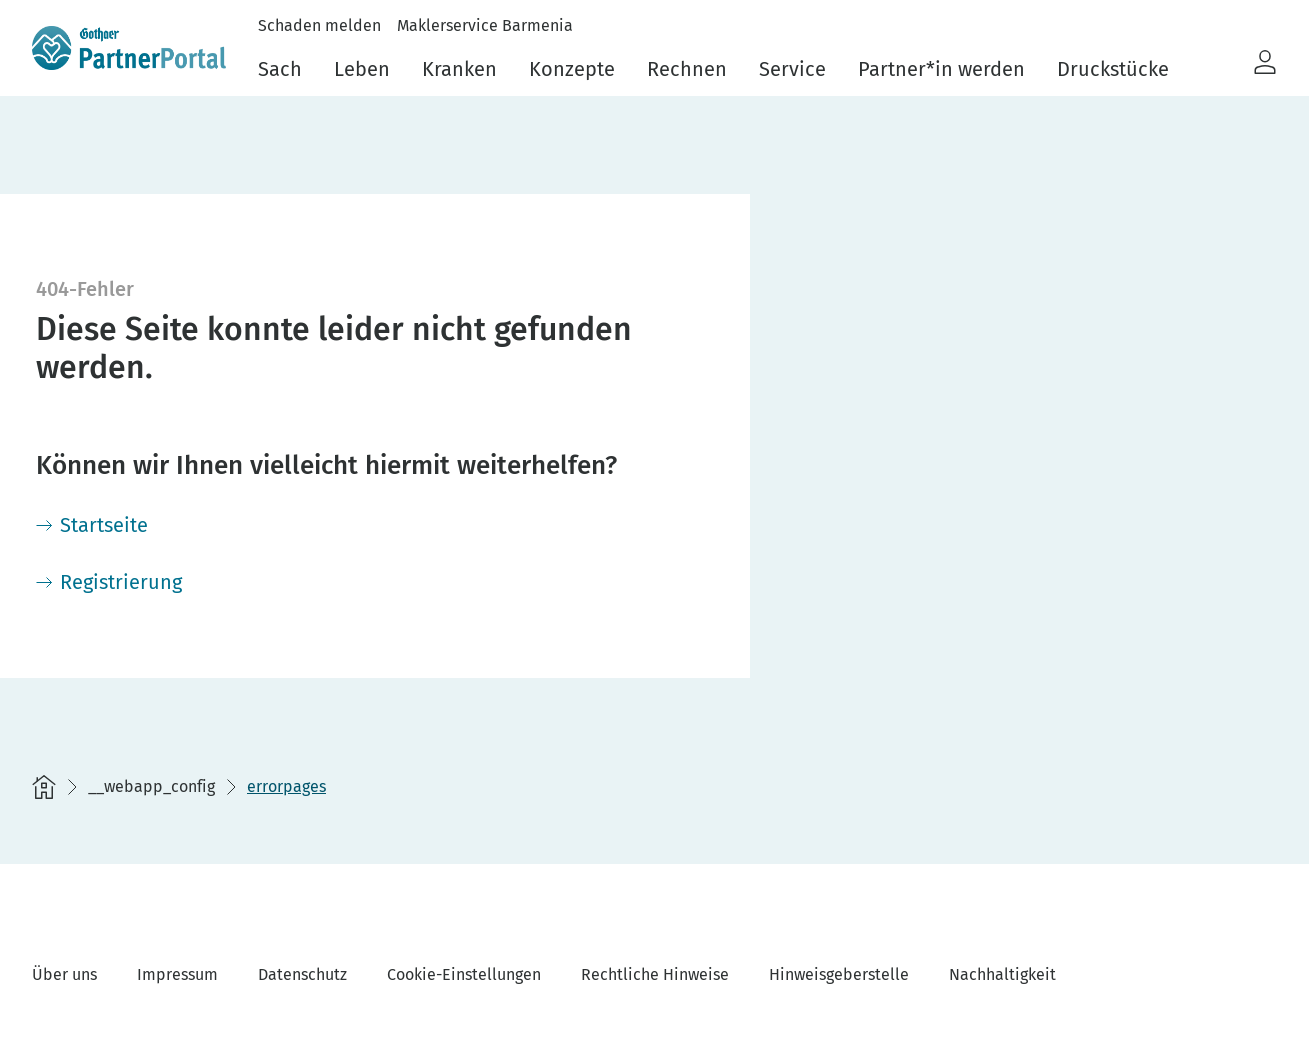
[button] (1265, 63)
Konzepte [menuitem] (572, 69)
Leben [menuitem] (362, 69)
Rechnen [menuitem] (687, 69)
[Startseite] (92, 525)
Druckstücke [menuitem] (1113, 69)
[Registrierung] (109, 582)
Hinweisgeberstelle (839, 974)
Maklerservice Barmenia (485, 25)
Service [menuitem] (792, 69)
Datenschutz (302, 974)
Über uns (64, 974)
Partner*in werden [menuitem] (941, 69)
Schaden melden (319, 25)
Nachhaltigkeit (1002, 974)
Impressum (177, 974)
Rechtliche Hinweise (655, 974)
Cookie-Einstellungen (464, 974)
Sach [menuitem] (280, 69)
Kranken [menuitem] (459, 69)
